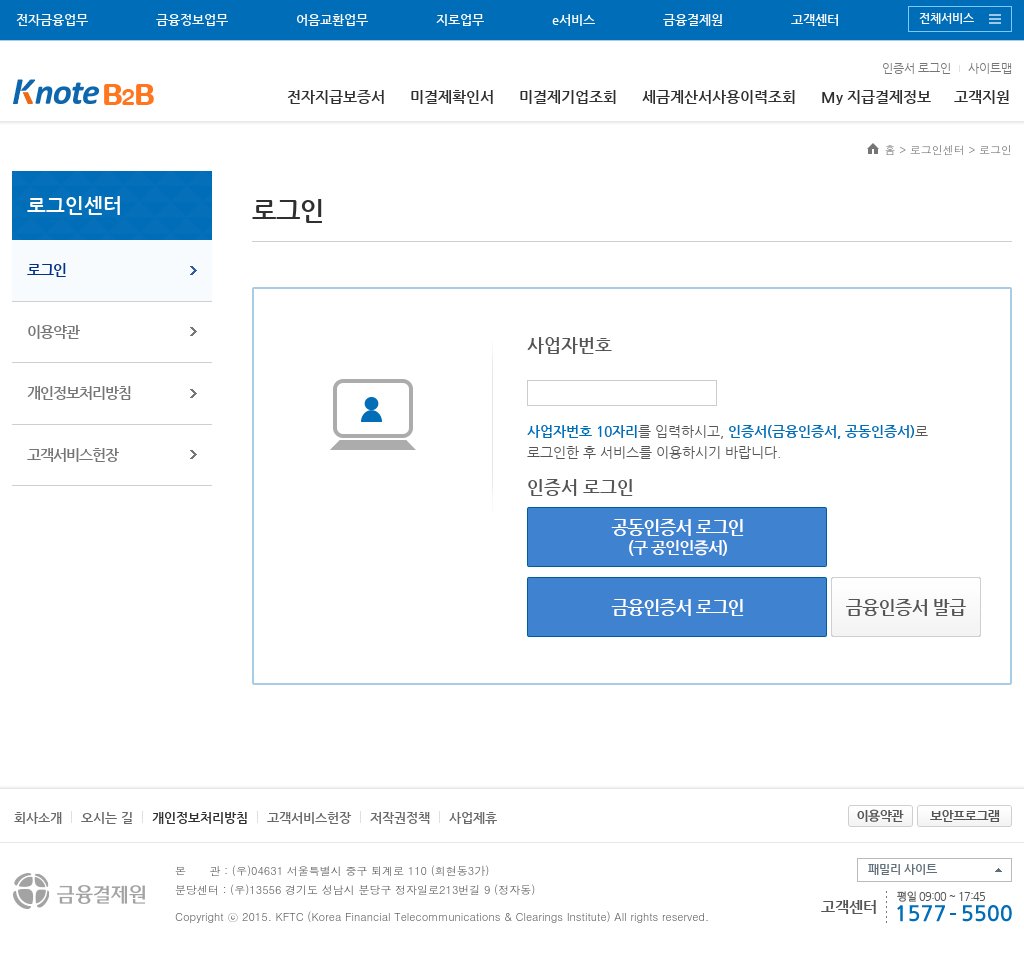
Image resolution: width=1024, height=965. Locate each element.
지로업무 (460, 19)
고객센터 (815, 19)
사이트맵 (990, 68)
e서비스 (573, 19)
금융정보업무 (192, 19)
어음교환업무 (332, 19)
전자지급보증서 (336, 96)
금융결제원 (693, 19)
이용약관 (53, 331)
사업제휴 (473, 817)
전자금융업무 (52, 19)
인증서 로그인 (916, 68)
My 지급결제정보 (876, 96)
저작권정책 (400, 817)
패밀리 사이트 (902, 869)
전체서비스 (946, 18)
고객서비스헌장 (72, 454)
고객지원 (982, 96)
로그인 (46, 269)
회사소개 (38, 817)
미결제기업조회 (568, 96)
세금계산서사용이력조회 (719, 96)
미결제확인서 (452, 96)
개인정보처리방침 (79, 392)
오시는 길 (107, 817)
